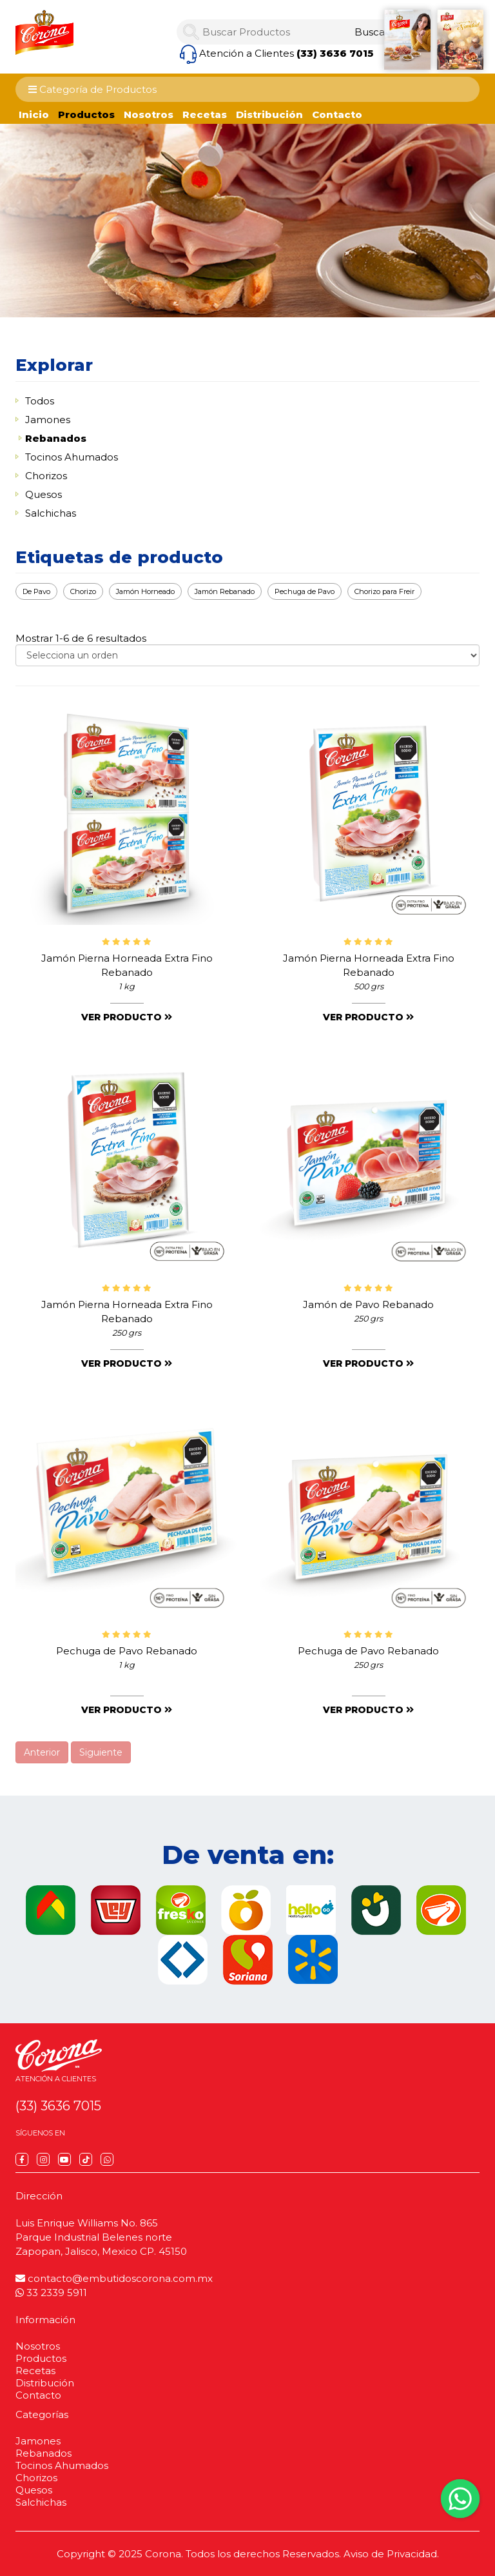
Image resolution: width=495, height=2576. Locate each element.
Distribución (269, 114)
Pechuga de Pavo (305, 591)
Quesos (43, 494)
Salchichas (50, 513)
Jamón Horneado (145, 591)
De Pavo (36, 591)
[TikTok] (85, 2159)
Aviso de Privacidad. (391, 2554)
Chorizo (83, 591)
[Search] (371, 32)
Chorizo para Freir (384, 591)
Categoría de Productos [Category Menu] (92, 89)
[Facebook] (21, 2159)
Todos (39, 401)
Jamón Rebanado (225, 591)
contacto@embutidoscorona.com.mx (114, 2278)
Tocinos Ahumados (71, 457)
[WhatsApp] (107, 2159)
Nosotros (148, 114)
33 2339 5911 (51, 2292)
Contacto (337, 114)
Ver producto (126, 1017)
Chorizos (46, 476)
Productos (86, 114)
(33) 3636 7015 (334, 53)
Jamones (47, 419)
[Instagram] (43, 2159)
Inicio (34, 114)
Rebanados (55, 438)
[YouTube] (64, 2159)
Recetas (204, 114)
